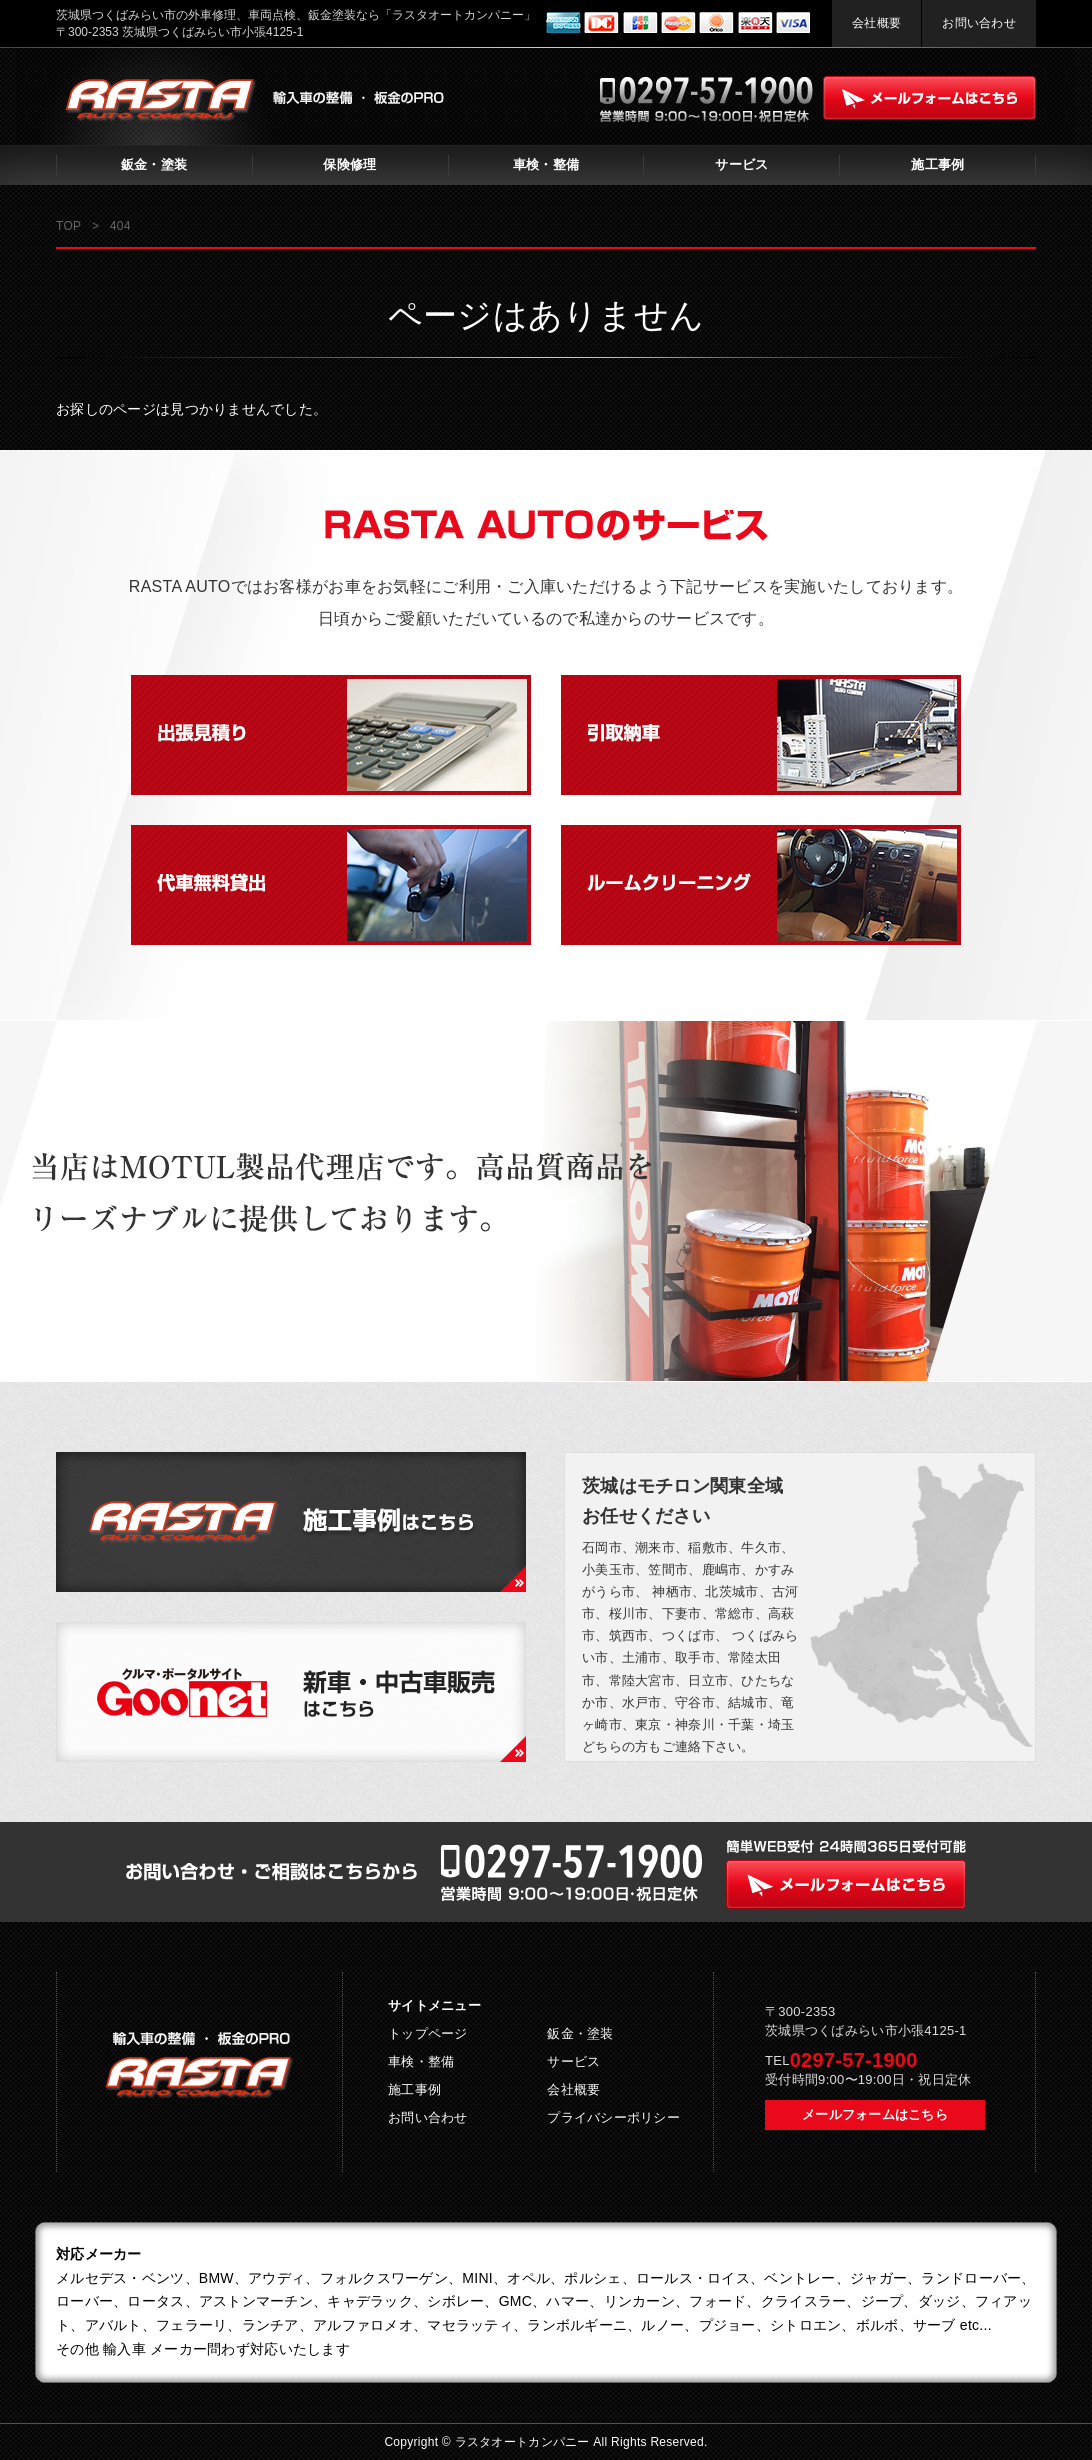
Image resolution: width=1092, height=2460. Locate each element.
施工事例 (937, 164)
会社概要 (876, 23)
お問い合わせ (979, 23)
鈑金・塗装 (154, 164)
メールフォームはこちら (875, 2114)
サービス (741, 164)
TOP (68, 226)
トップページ (428, 2033)
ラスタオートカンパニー (524, 2442)
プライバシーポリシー (613, 2117)
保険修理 (349, 164)
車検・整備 (546, 164)
